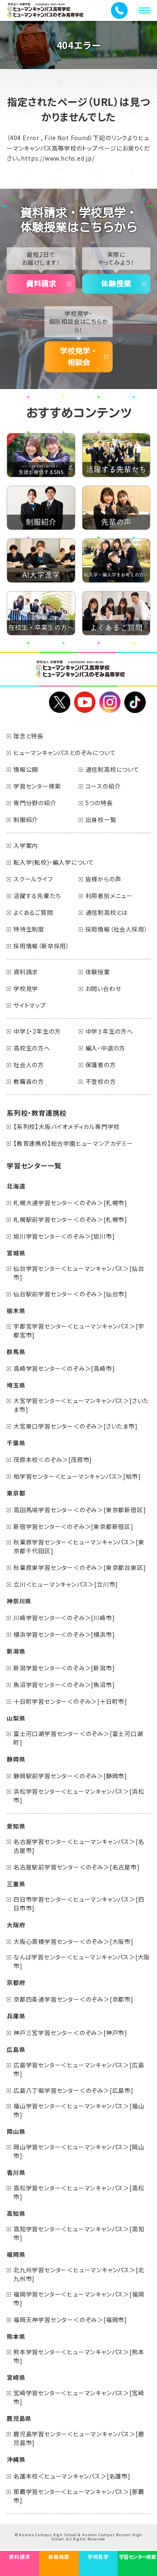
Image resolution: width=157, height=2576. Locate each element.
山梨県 (16, 1718)
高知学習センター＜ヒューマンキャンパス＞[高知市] (78, 2233)
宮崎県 (16, 2377)
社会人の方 (28, 1064)
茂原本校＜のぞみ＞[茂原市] (52, 1459)
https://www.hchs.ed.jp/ (57, 158)
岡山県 (16, 2131)
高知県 (16, 2213)
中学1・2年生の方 (37, 1031)
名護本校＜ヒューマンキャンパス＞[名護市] (72, 2476)
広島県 (16, 2049)
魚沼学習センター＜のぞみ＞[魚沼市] (64, 1684)
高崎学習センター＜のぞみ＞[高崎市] (64, 1368)
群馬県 (16, 1351)
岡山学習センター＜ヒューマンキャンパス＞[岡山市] (78, 2151)
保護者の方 (100, 1064)
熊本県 (16, 2336)
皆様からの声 (103, 879)
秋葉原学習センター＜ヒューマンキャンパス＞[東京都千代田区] (78, 1546)
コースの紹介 (103, 786)
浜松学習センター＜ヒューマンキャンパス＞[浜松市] (78, 1795)
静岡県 (16, 1759)
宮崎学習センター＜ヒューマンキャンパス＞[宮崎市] (78, 2397)
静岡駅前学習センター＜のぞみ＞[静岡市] (70, 1776)
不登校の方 (100, 1081)
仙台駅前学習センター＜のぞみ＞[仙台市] (70, 1294)
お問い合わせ (103, 988)
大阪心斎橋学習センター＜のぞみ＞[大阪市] (73, 1941)
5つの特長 (99, 803)
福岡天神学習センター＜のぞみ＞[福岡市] (70, 2319)
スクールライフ (33, 879)
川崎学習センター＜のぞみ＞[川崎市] (64, 1617)
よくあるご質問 (33, 912)
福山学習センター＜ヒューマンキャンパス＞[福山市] (78, 2110)
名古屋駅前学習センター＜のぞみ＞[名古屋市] (76, 1867)
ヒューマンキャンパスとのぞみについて (64, 752)
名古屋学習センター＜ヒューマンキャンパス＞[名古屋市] (78, 1845)
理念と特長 (28, 736)
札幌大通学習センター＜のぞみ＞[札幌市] (70, 1202)
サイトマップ (29, 1005)
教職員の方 (28, 1081)
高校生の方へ (31, 1048)
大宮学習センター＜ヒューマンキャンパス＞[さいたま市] (81, 1404)
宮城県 (16, 1253)
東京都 (16, 1493)
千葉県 (16, 1443)
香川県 (16, 2172)
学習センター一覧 (34, 1165)
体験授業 (116, 283)
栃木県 (16, 1310)
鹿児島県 (19, 2418)
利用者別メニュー (109, 895)
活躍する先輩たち (37, 895)
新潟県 (16, 1651)
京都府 (16, 1982)
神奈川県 (19, 1601)
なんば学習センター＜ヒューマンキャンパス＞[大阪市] (81, 1961)
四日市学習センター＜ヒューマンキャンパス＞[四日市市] (78, 1903)
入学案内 (25, 845)
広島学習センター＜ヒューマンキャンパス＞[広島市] (78, 2069)
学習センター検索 (37, 786)
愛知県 (16, 1826)
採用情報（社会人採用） (116, 929)
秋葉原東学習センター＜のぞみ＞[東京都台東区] (79, 1567)
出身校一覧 (100, 819)
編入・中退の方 (105, 1048)
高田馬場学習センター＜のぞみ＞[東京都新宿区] (79, 1510)
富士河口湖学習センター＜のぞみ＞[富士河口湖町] (78, 1737)
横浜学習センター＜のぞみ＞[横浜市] (64, 1634)
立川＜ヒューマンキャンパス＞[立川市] (65, 1584)
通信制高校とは (106, 912)
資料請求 (41, 283)
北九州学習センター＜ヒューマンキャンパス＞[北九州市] (78, 2274)
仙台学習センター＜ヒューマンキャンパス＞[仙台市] (78, 1272)
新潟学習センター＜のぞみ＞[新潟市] (64, 1668)
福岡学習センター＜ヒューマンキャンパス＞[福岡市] (78, 2298)
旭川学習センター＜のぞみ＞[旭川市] (64, 1236)
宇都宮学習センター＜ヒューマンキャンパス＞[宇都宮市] (78, 1330)
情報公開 (25, 769)
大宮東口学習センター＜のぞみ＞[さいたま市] (75, 1426)
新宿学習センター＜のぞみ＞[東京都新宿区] (73, 1526)
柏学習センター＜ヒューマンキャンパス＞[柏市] (77, 1476)
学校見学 (25, 988)
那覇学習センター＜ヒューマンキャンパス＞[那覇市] (78, 2495)
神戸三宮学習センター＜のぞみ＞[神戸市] (70, 2032)
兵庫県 (16, 2016)
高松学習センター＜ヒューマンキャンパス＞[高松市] (78, 2192)
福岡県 (16, 2254)
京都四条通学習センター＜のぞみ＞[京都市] (73, 1999)
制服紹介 (25, 819)
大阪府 (16, 1924)
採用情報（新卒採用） (41, 946)
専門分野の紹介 (35, 803)
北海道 (16, 1186)
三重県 (16, 1884)
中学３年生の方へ (109, 1031)
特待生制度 (28, 929)
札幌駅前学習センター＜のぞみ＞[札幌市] (70, 1219)
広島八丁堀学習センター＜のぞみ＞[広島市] (73, 2090)
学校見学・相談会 (79, 356)
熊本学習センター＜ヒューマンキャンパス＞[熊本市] (78, 2356)
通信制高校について (112, 769)
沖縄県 (16, 2459)
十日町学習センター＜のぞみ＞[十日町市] (70, 1701)
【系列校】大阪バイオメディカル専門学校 (66, 1126)
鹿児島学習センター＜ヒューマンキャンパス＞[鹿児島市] (78, 2438)
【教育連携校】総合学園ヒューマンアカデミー (73, 1143)
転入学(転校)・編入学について (53, 862)
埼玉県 (16, 1385)
